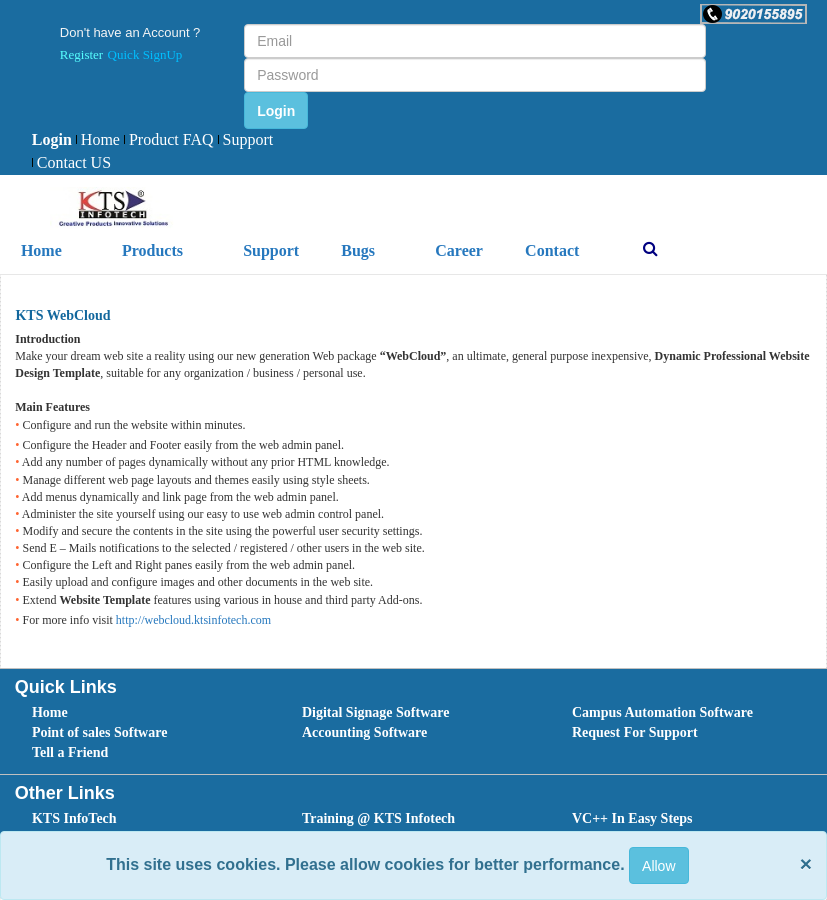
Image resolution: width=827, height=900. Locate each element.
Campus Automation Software (662, 712)
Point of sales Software (99, 732)
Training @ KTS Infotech (378, 818)
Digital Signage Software (376, 712)
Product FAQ (169, 139)
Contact (552, 250)
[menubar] (165, 152)
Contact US (71, 162)
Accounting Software (364, 732)
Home (98, 139)
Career (459, 250)
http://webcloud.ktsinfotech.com (193, 620)
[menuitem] (52, 140)
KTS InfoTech (74, 818)
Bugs (358, 250)
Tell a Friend (70, 752)
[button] (753, 14)
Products (152, 250)
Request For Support (635, 732)
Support (246, 139)
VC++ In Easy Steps (632, 818)
